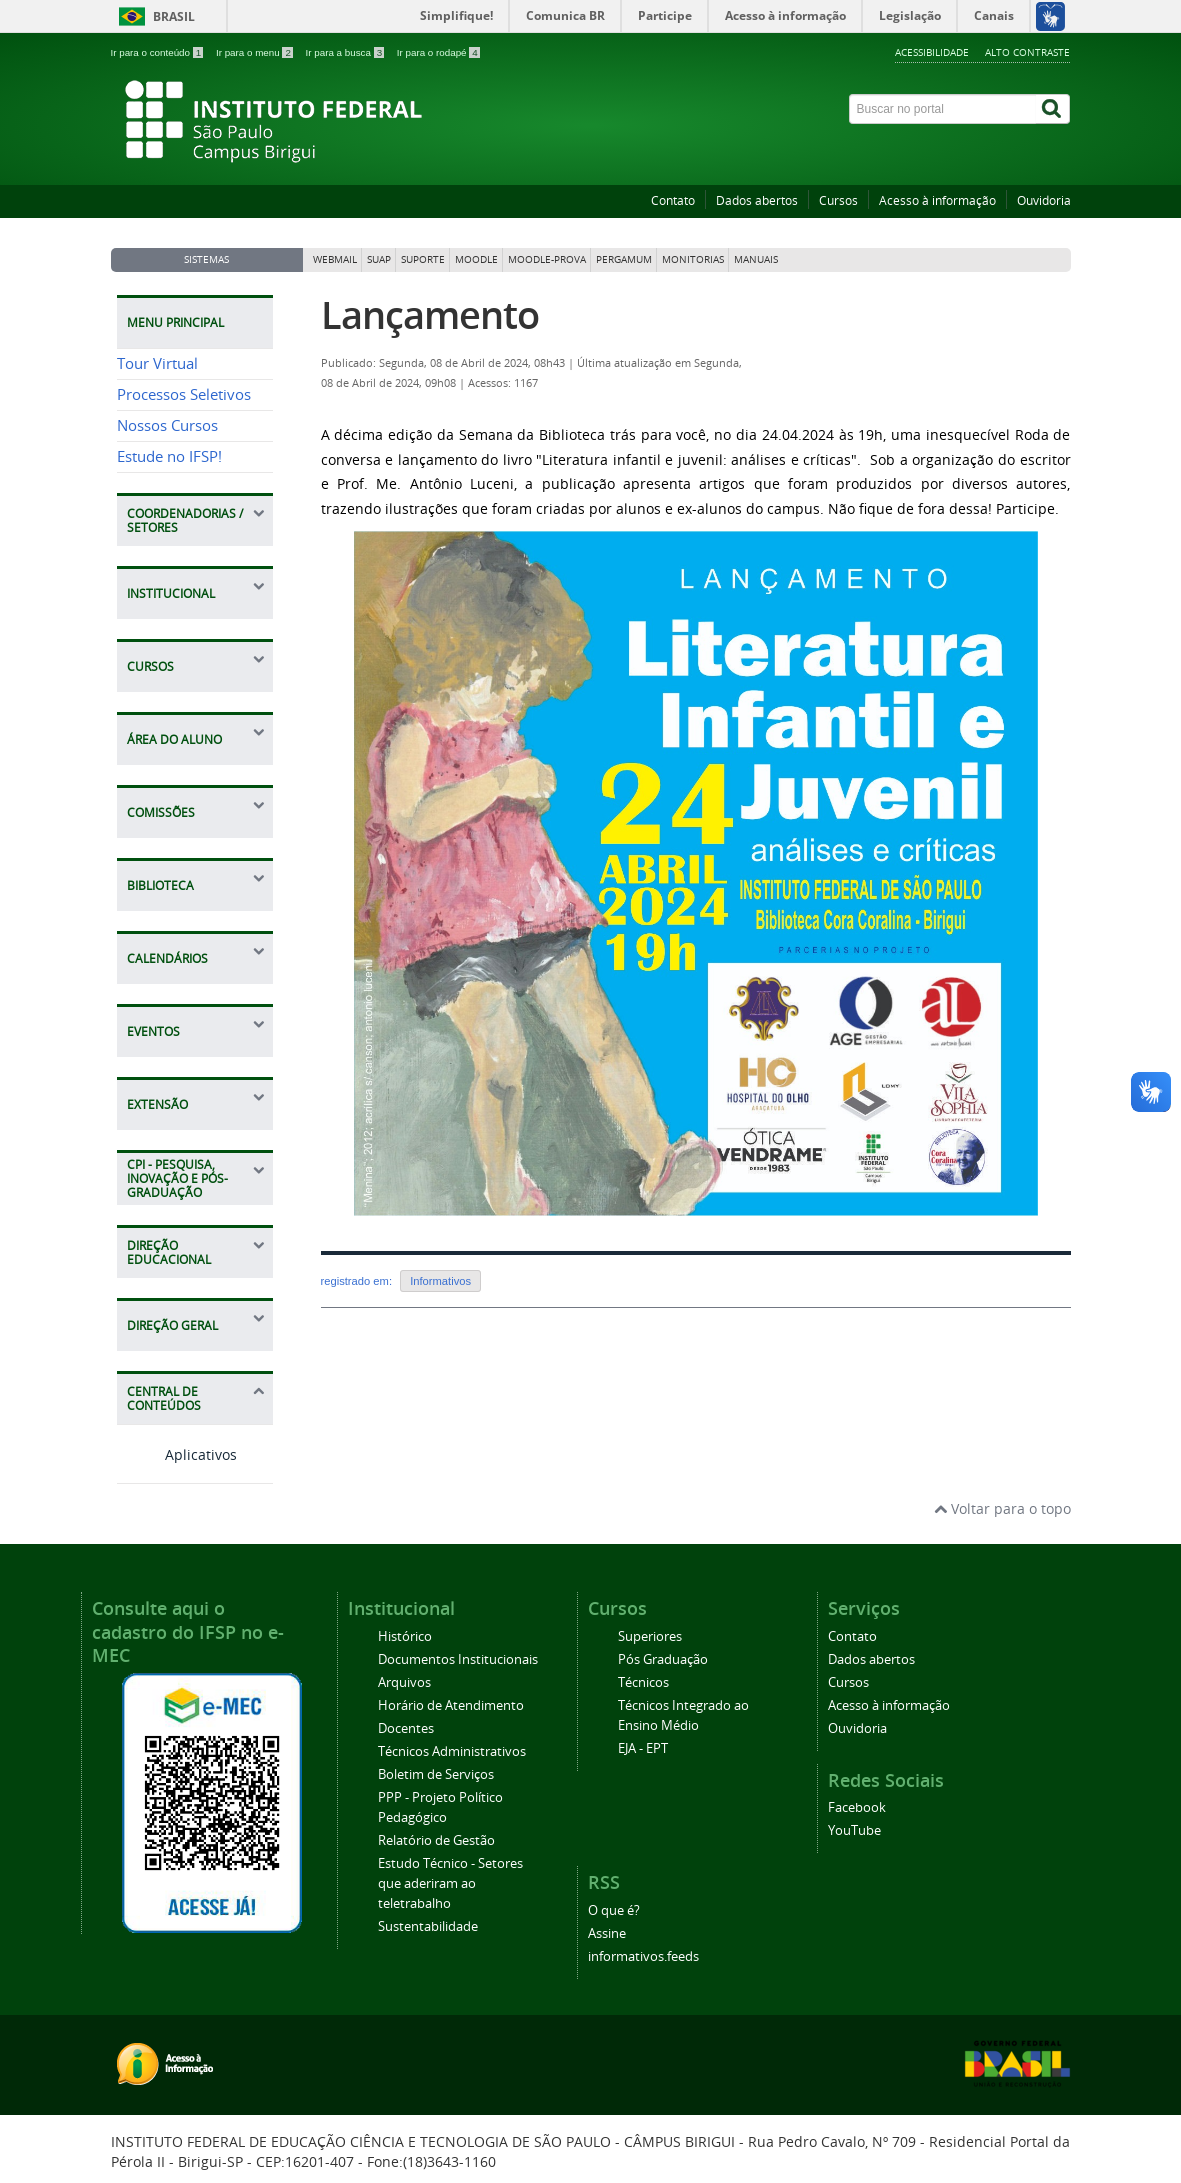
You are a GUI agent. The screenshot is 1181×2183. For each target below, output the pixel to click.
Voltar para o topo (1002, 1508)
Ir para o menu (256, 52)
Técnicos (643, 1682)
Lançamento (430, 314)
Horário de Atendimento (451, 1705)
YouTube (854, 1830)
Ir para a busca (346, 52)
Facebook (857, 1807)
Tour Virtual (157, 363)
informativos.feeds (643, 1956)
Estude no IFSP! (169, 456)
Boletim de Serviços (436, 1774)
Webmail (335, 259)
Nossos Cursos (167, 425)
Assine (607, 1933)
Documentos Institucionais (458, 1659)
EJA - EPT (643, 1748)
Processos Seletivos (184, 394)
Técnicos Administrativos (452, 1751)
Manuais (756, 259)
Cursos (838, 200)
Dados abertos (757, 200)
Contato (673, 200)
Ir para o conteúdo (158, 52)
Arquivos (404, 1682)
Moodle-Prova (547, 259)
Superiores (650, 1636)
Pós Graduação (663, 1659)
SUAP (379, 259)
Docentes (406, 1728)
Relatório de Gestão (436, 1840)
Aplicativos (177, 1454)
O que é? (614, 1910)
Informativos (440, 1281)
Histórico (405, 1636)
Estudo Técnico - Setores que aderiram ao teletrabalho (450, 1883)
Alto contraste (1027, 52)
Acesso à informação (937, 200)
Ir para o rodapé (438, 52)
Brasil (174, 16)
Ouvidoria (1044, 200)
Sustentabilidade (428, 1926)
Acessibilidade (932, 52)
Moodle (476, 259)
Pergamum (624, 259)
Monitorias (693, 259)
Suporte (423, 259)
